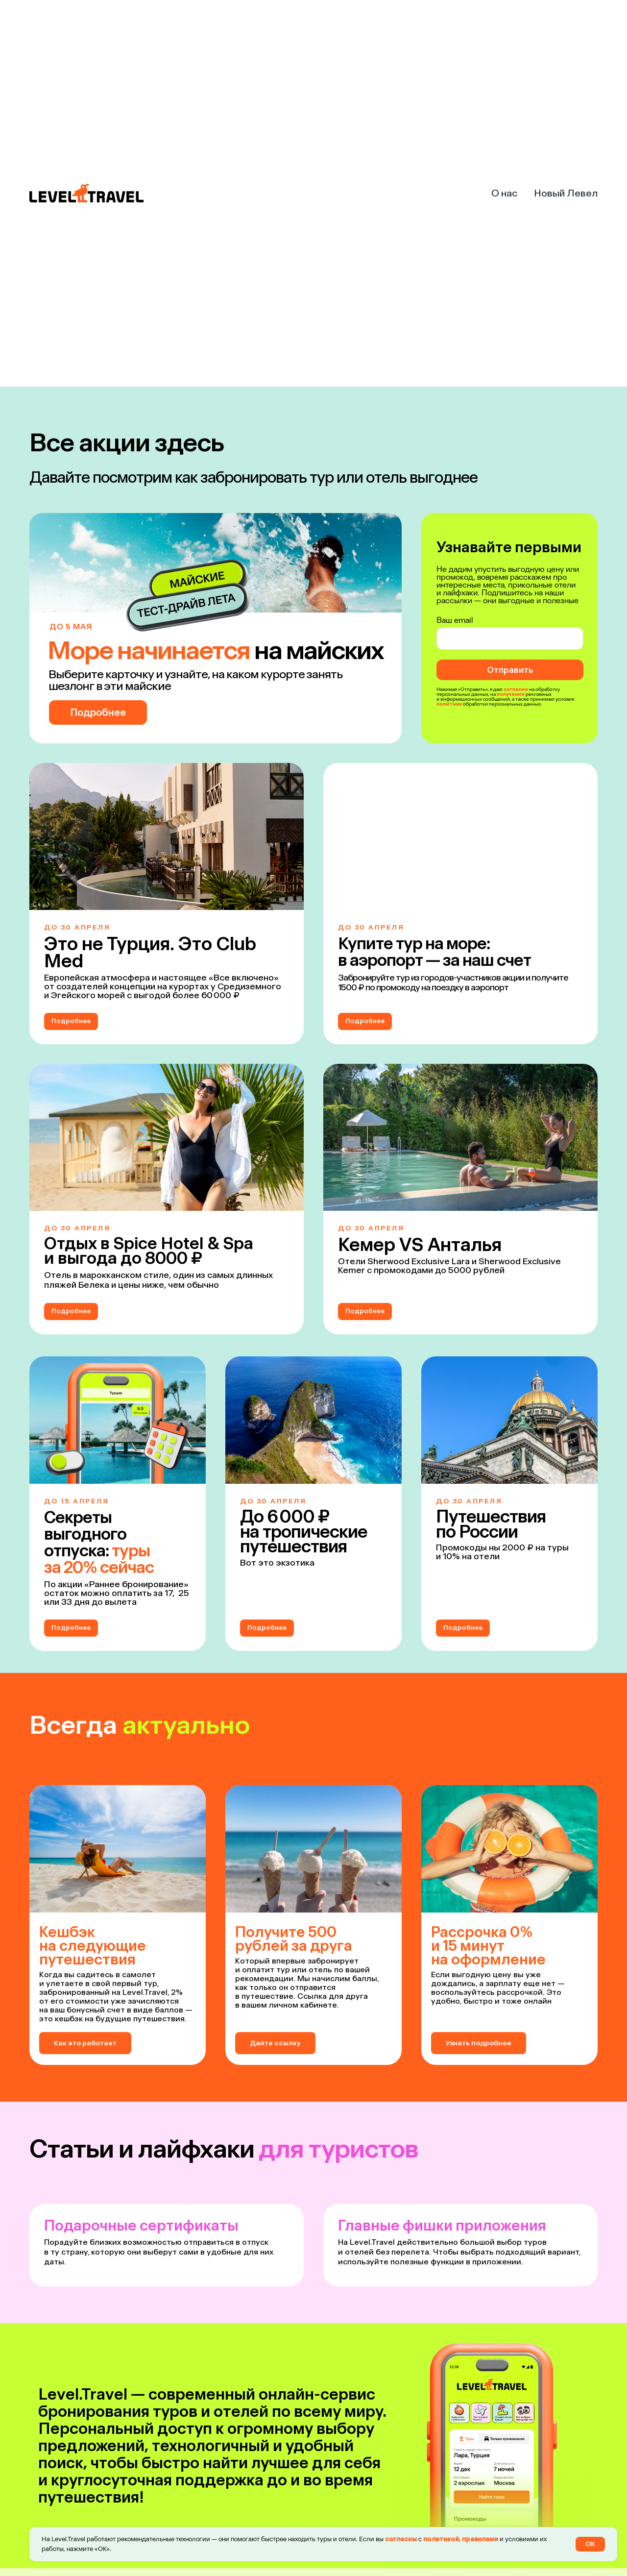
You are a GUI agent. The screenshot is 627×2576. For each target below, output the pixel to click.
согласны (401, 2539)
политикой (441, 2539)
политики (449, 704)
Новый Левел (566, 193)
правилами (480, 2539)
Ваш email (454, 620)
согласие (516, 689)
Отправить (510, 670)
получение (511, 694)
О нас (504, 193)
